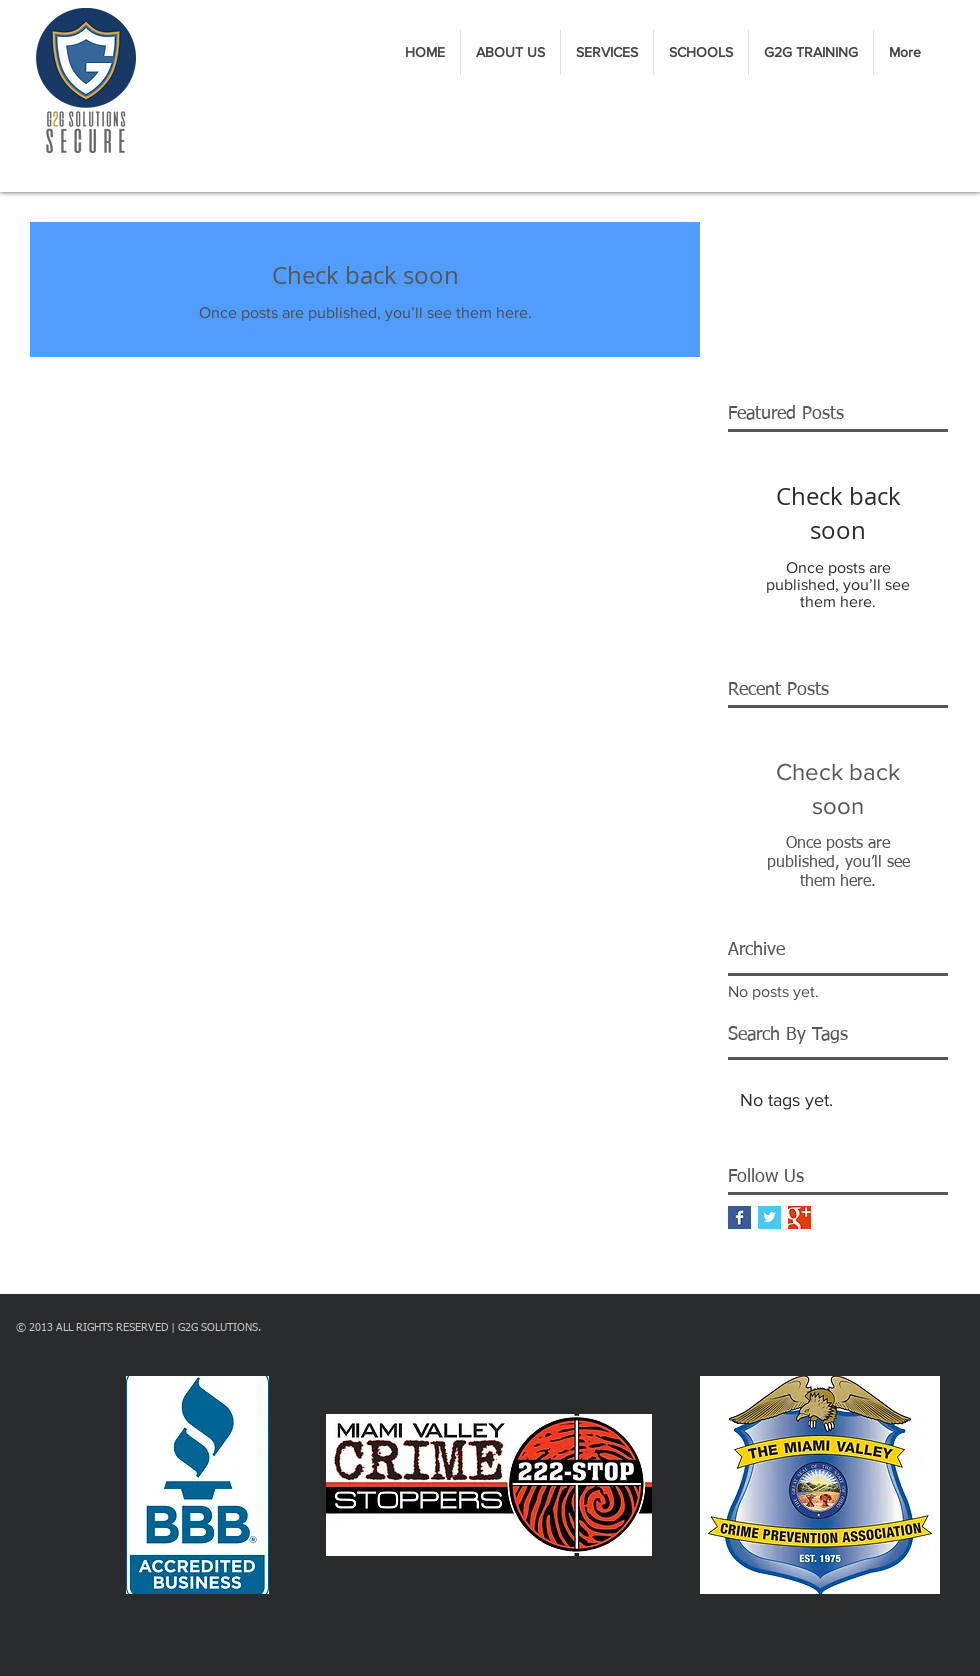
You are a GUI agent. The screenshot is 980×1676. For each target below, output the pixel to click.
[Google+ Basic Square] (799, 1217)
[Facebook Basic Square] (739, 1217)
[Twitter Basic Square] (769, 1217)
